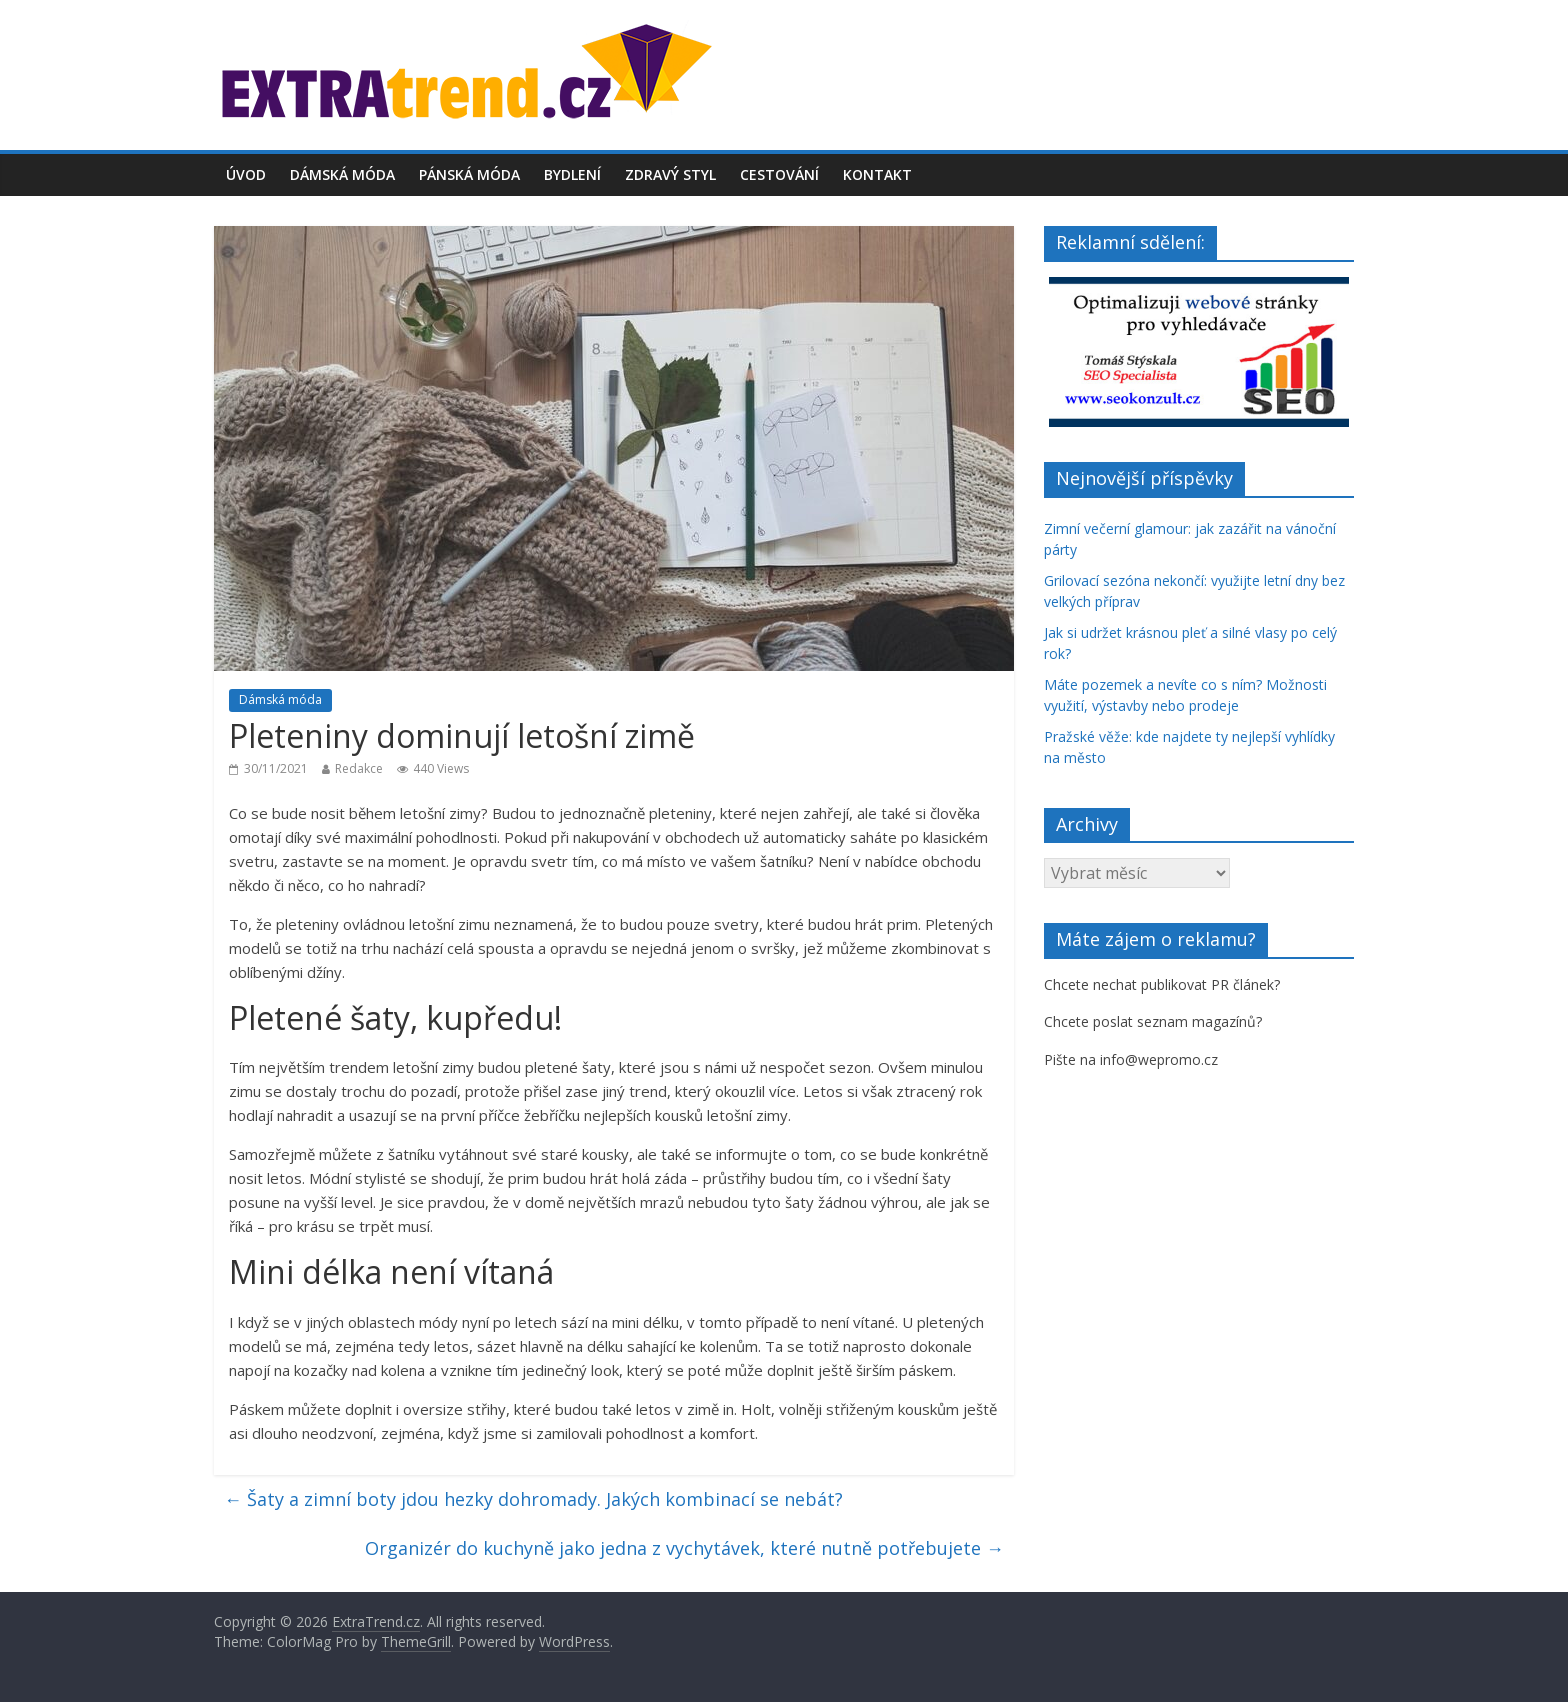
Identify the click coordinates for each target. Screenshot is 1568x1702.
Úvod (246, 174)
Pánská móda (469, 174)
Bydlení (572, 174)
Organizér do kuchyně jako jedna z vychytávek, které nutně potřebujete (684, 1548)
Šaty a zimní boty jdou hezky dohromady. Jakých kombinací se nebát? (533, 1499)
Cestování (779, 174)
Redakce (359, 768)
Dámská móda (342, 174)
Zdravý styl (670, 174)
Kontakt (877, 174)
